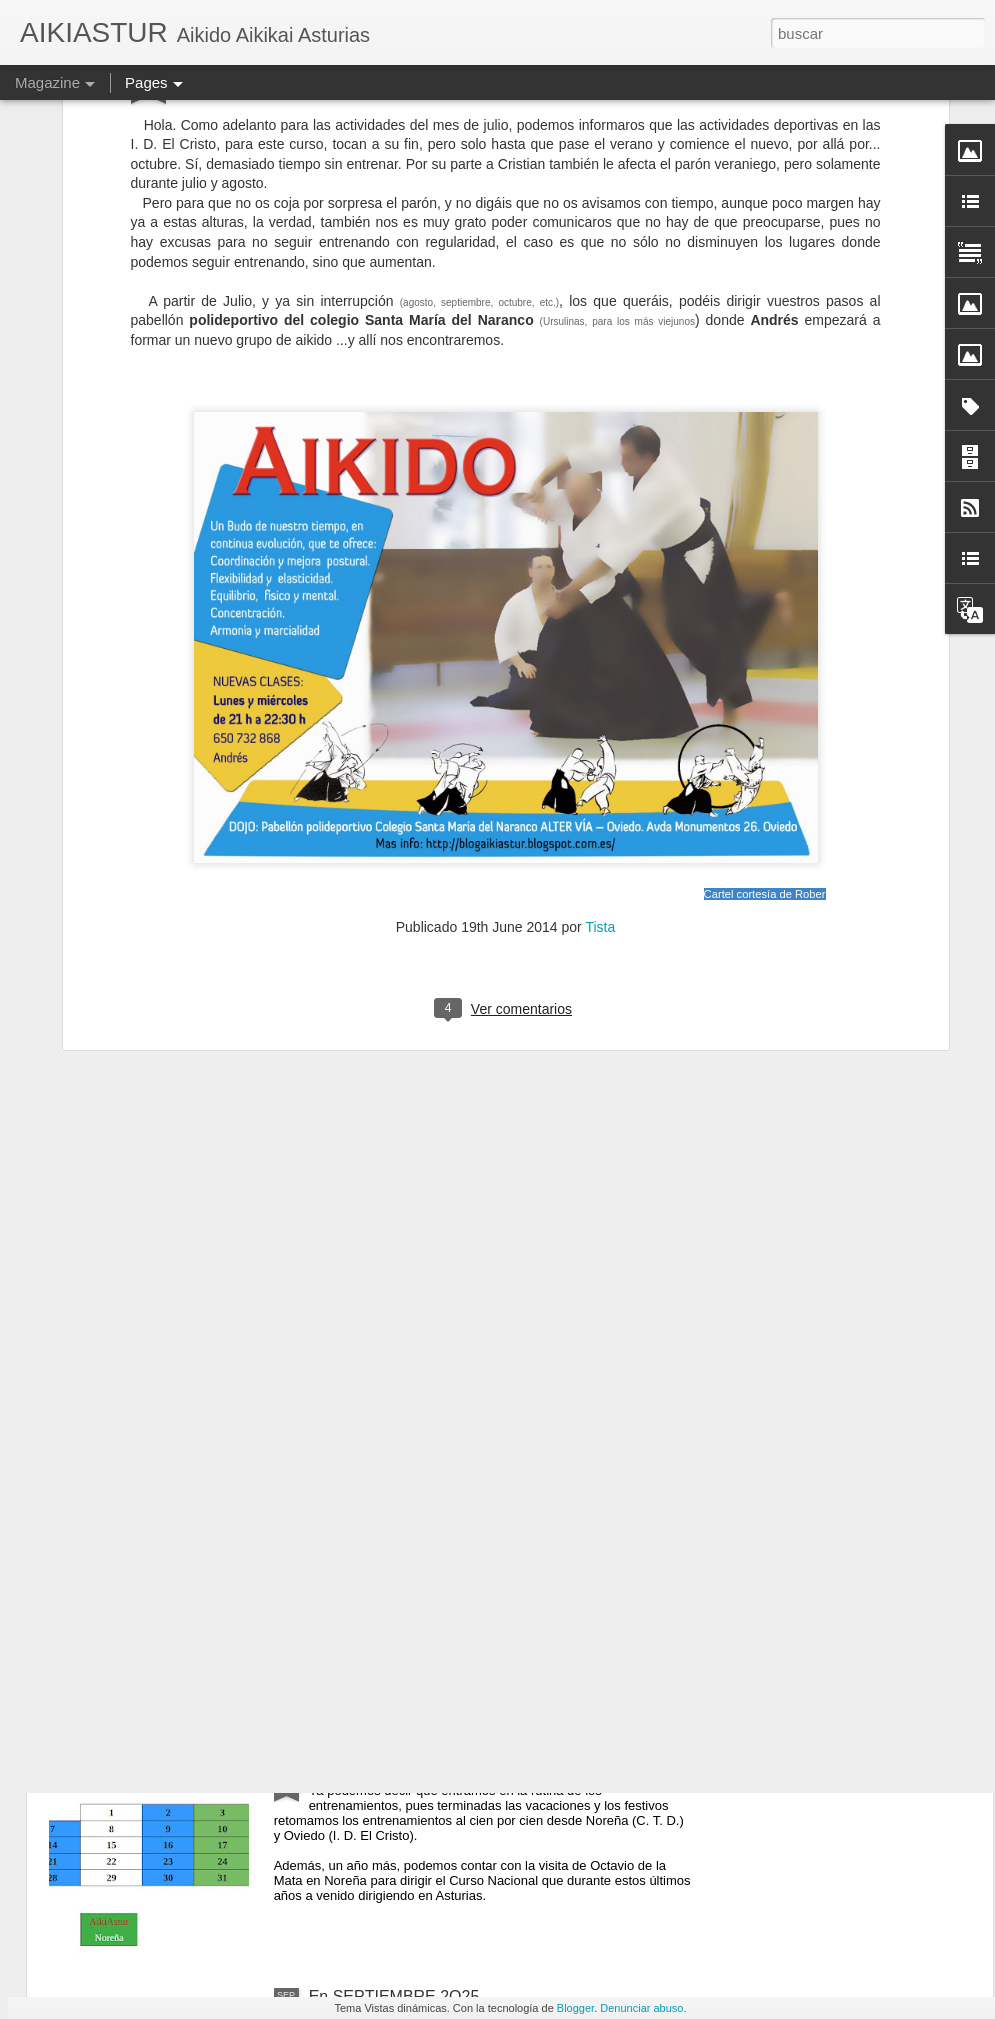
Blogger (575, 2008)
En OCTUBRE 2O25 (382, 1769)
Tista (600, 681)
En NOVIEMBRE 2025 (389, 1315)
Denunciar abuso (641, 2008)
